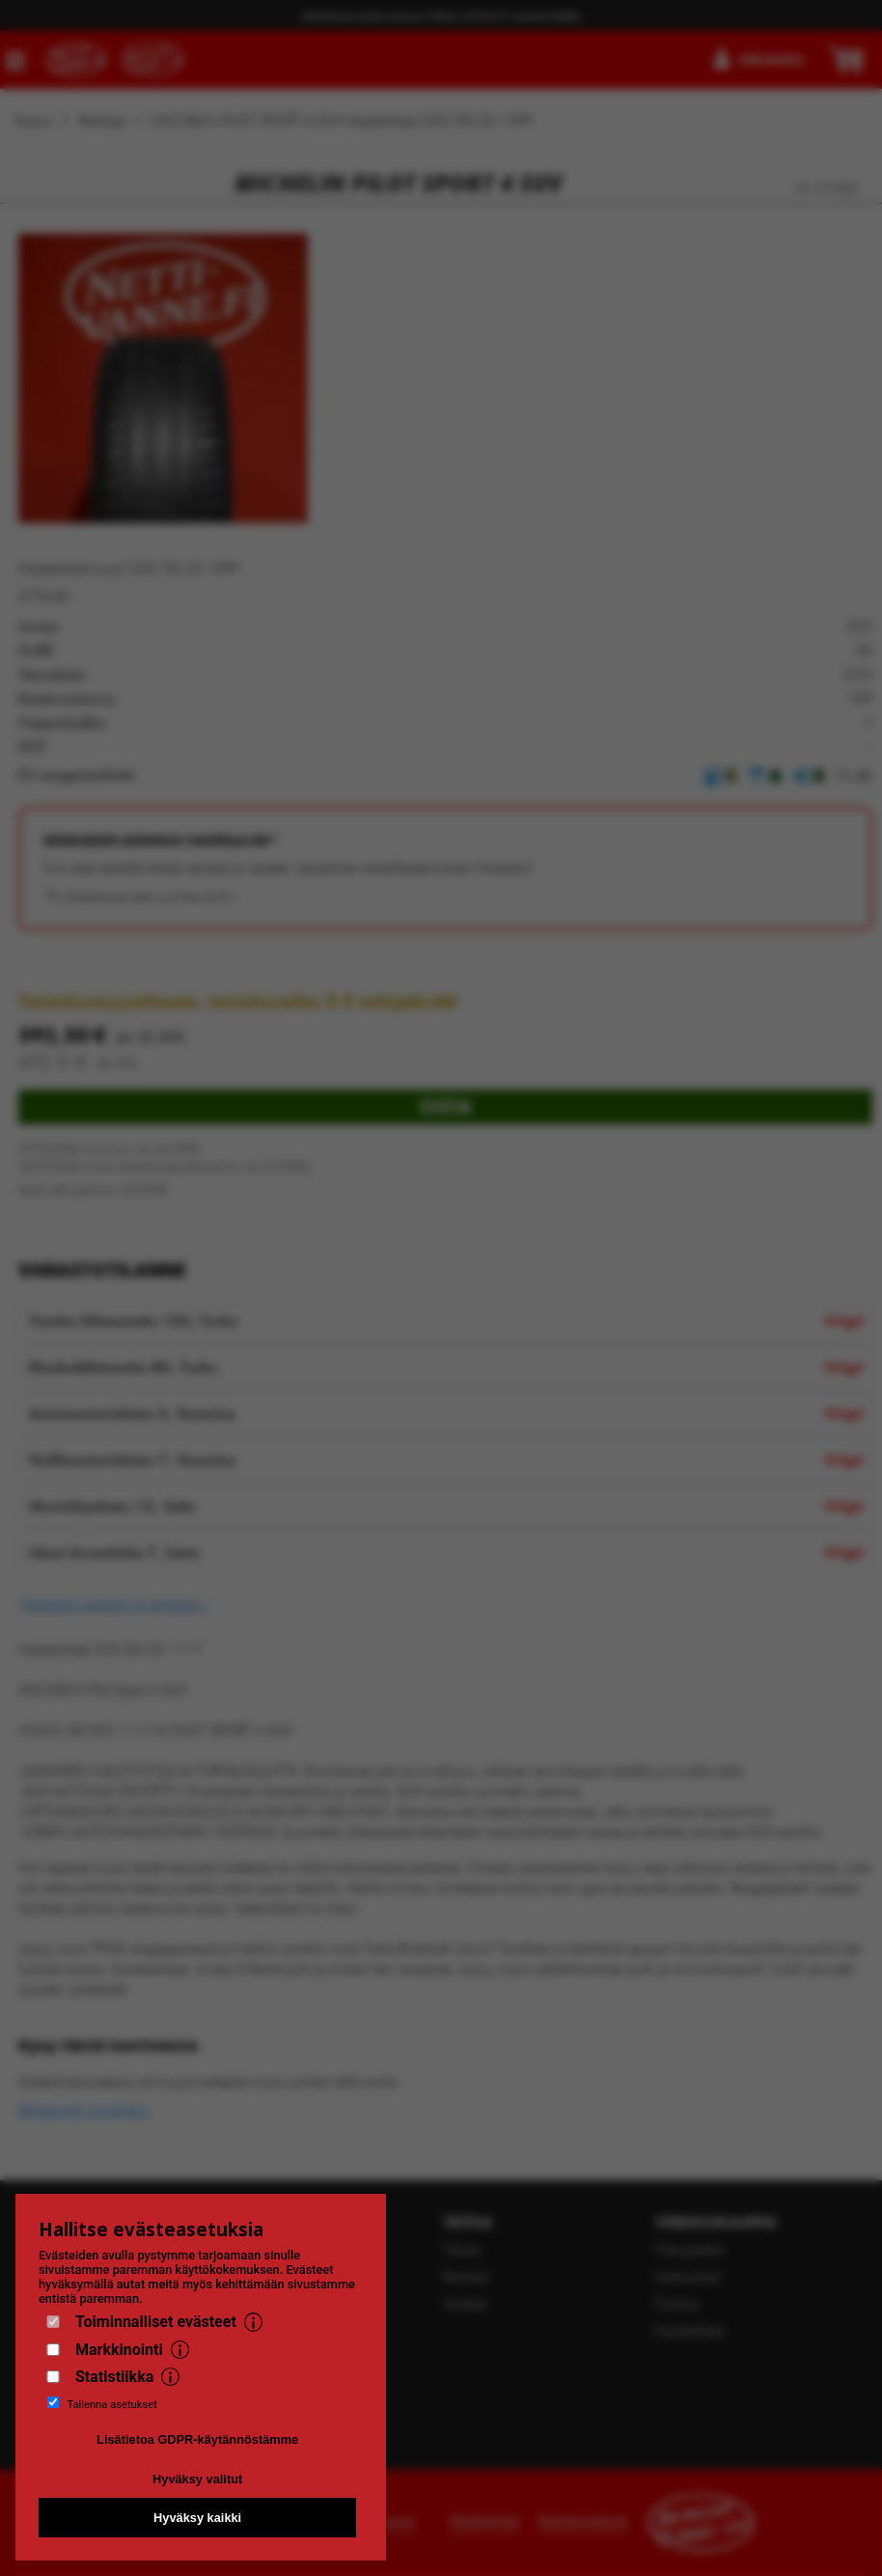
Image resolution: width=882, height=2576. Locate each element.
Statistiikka (114, 2377)
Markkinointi (119, 2350)
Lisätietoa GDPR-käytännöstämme (197, 2439)
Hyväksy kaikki (197, 2517)
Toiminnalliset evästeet (155, 2322)
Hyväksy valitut (197, 2479)
